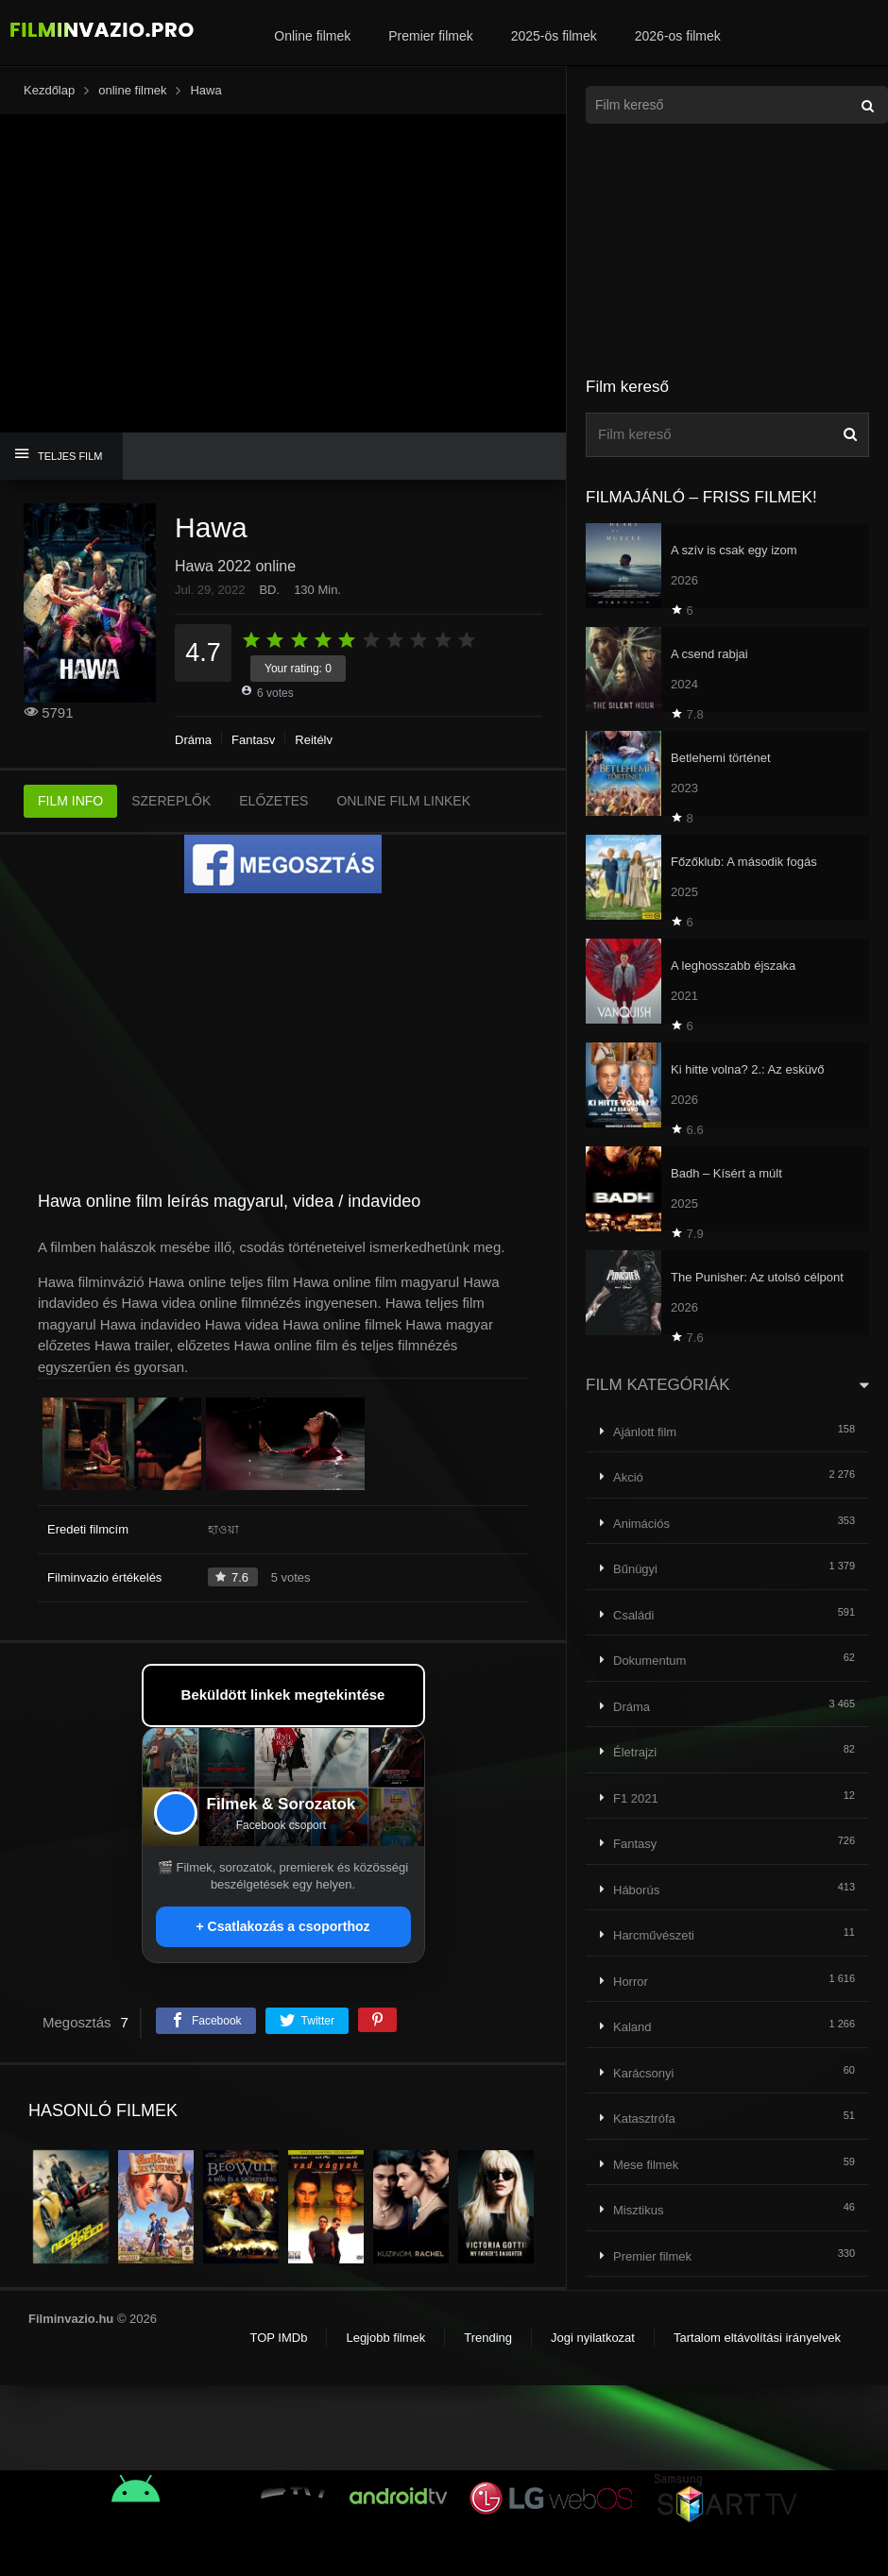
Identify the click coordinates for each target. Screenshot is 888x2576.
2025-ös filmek (554, 35)
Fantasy (253, 740)
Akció (628, 1477)
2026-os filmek (678, 35)
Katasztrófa (644, 2118)
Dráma (193, 740)
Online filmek (312, 35)
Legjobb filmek (385, 2337)
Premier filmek (430, 35)
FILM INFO (70, 800)
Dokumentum (649, 1660)
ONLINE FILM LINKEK (403, 800)
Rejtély (314, 740)
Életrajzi (635, 1752)
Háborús (636, 1890)
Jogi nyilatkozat (593, 2337)
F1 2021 (635, 1798)
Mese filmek (645, 2165)
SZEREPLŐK (171, 800)
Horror (630, 1981)
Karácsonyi (643, 2073)
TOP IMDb (278, 2337)
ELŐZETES (273, 800)
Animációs (641, 1524)
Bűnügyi (635, 1569)
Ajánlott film (644, 1432)
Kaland (632, 2027)
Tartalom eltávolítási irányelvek (757, 2337)
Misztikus (638, 2210)
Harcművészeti (653, 1935)
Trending (488, 2337)
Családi (633, 1615)
